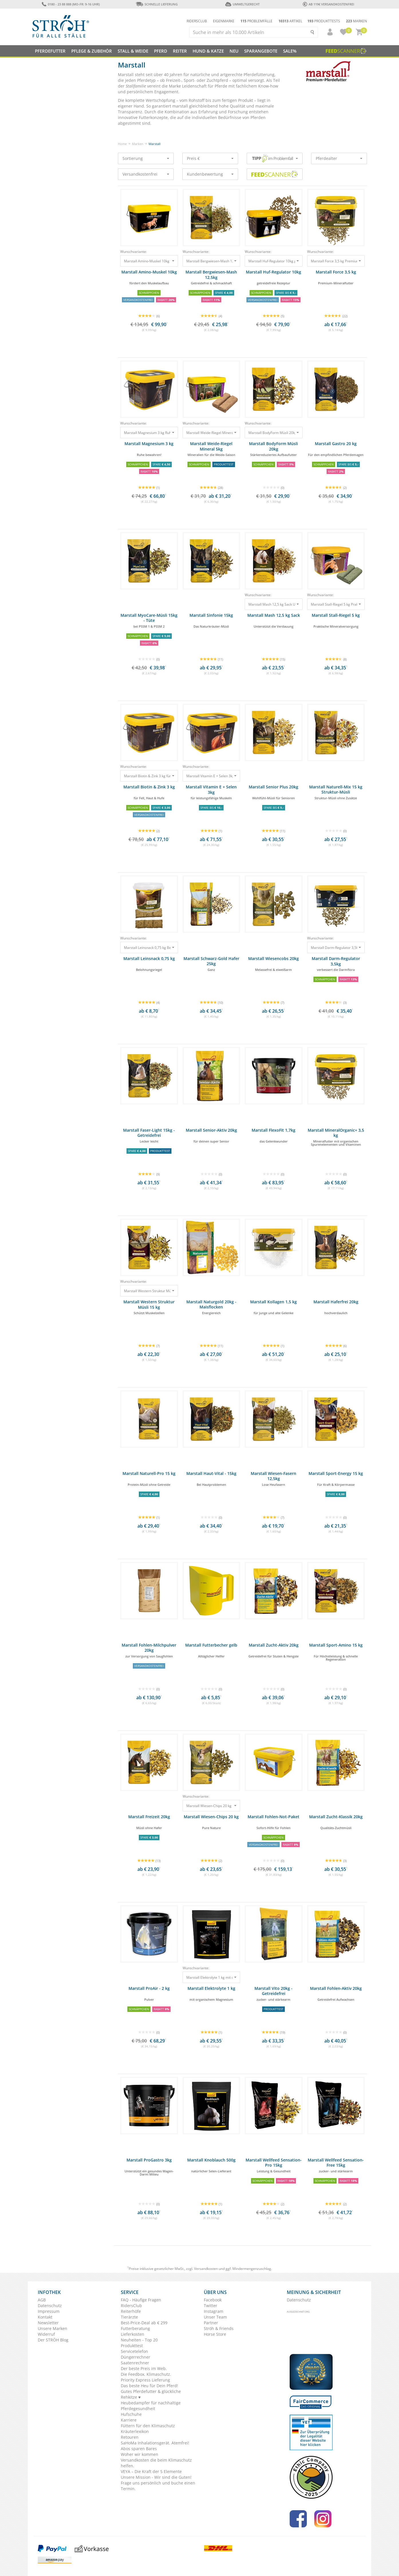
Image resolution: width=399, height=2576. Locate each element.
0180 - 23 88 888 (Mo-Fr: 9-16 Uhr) (70, 4)
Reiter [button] (180, 51)
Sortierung (146, 158)
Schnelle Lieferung (156, 4)
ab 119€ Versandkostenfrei (328, 4)
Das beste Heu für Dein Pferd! (149, 2385)
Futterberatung (135, 2328)
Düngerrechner (135, 2357)
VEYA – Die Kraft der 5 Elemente (151, 2471)
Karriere (129, 2420)
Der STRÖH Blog (53, 2340)
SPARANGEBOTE (260, 51)
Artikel (290, 21)
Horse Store (215, 2334)
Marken (356, 21)
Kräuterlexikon (135, 2431)
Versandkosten (206, 2268)
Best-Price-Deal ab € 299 (144, 2322)
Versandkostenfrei (146, 174)
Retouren (130, 2437)
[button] (327, 32)
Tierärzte (129, 2317)
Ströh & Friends (219, 2328)
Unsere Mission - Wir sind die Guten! (156, 2477)
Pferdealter (339, 158)
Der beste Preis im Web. (144, 2368)
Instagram (213, 2311)
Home (122, 144)
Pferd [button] (160, 51)
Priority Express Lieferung (145, 2380)
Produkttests (323, 21)
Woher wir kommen (139, 2454)
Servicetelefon (134, 2351)
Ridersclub (197, 21)
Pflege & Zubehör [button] (91, 51)
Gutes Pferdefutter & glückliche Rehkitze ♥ (151, 2394)
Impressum (49, 2311)
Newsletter (48, 2322)
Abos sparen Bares (139, 2448)
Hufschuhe (131, 2414)
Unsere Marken (52, 2328)
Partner (211, 2322)
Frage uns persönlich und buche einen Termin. (158, 2485)
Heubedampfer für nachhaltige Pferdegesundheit (151, 2405)
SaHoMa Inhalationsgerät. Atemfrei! (155, 2443)
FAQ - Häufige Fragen (141, 2300)
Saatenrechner (135, 2362)
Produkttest (132, 2345)
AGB (42, 2300)
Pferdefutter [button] (50, 51)
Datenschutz (50, 2305)
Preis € (210, 158)
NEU (234, 51)
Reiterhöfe (131, 2311)
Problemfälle (256, 21)
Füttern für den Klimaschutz (148, 2425)
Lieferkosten (132, 2334)
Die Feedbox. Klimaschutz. (146, 2374)
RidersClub (131, 2305)
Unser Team (215, 2317)
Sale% (290, 51)
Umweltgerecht (242, 4)
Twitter (210, 2305)
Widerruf (46, 2334)
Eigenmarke (223, 21)
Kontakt (45, 2317)
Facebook (213, 2300)
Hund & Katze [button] (208, 51)
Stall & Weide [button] (133, 51)
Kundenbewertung (210, 174)
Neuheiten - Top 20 (139, 2340)
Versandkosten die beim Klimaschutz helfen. (156, 2462)
